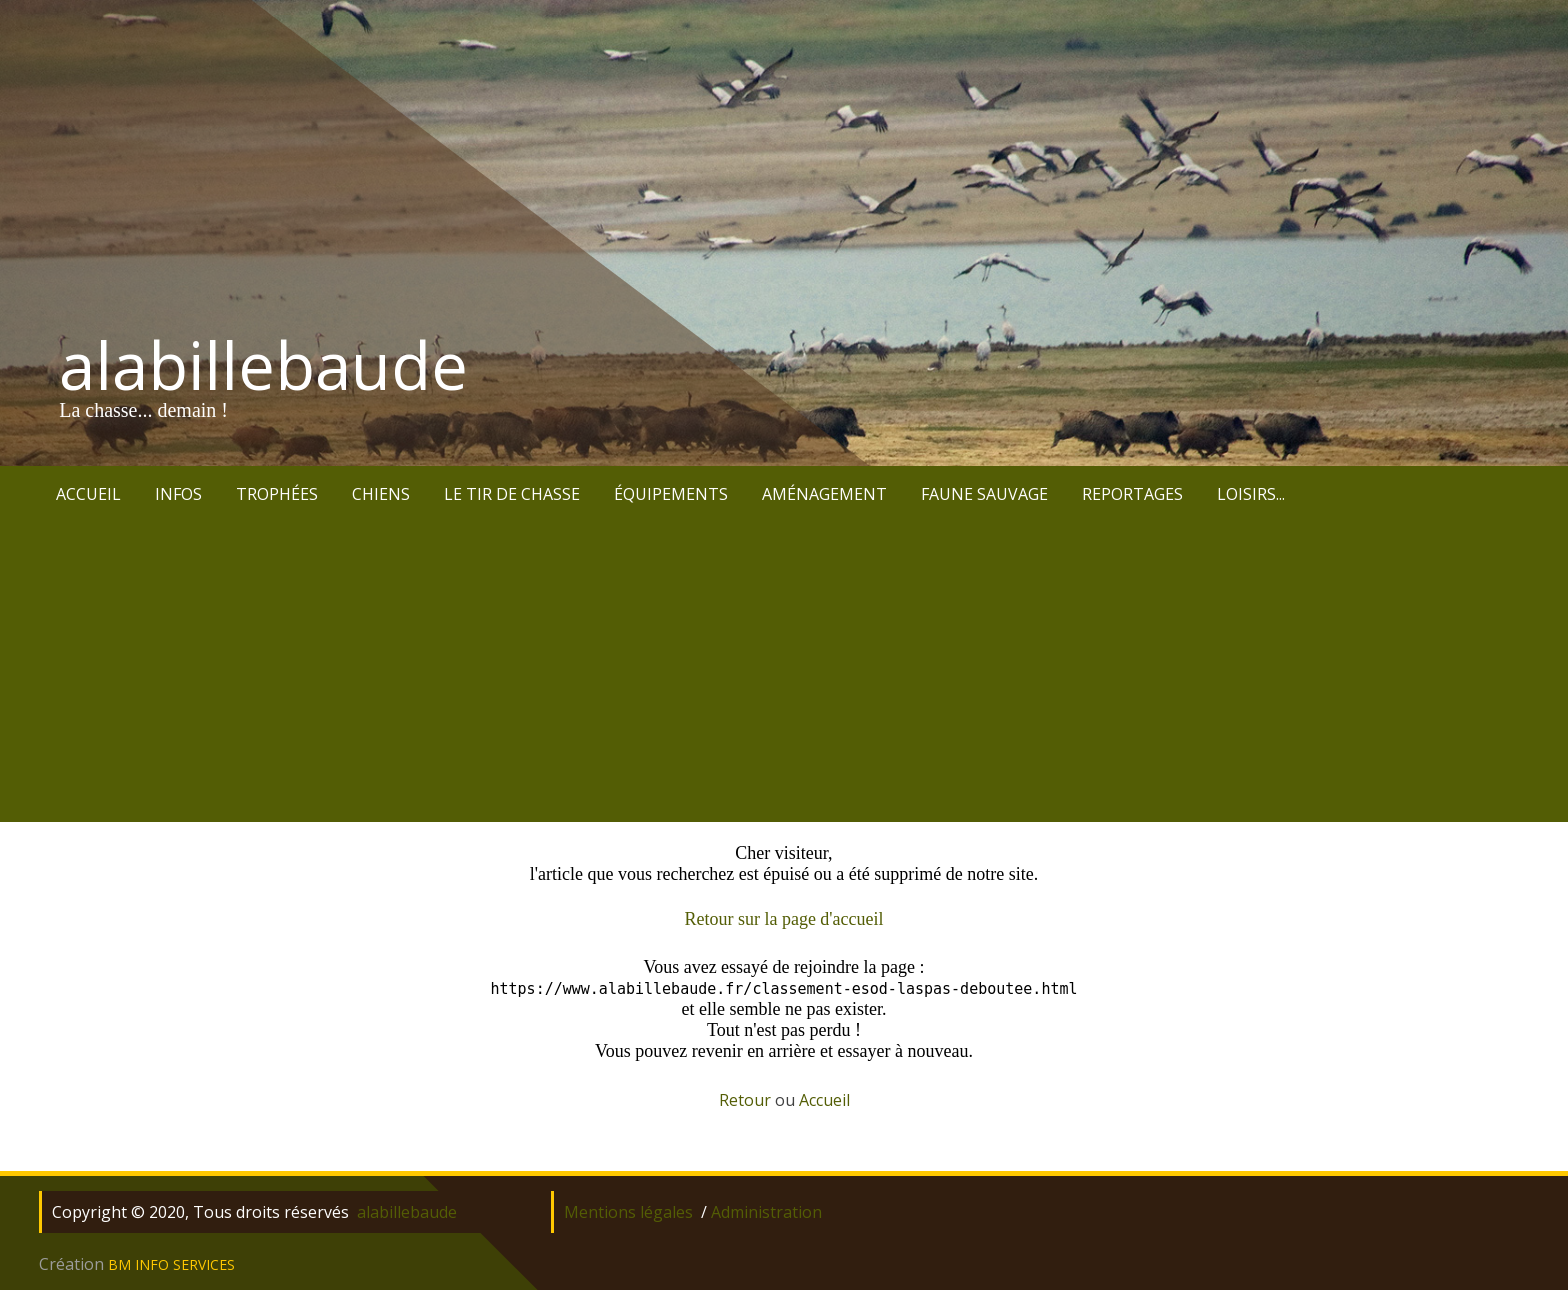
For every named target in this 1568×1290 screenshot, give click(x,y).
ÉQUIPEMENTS (671, 494)
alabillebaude (263, 365)
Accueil (824, 1100)
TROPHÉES (277, 494)
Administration (766, 1212)
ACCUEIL (88, 494)
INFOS (178, 494)
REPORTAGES (1132, 494)
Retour (745, 1100)
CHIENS (381, 494)
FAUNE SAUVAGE (984, 494)
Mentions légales (628, 1212)
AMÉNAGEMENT (824, 494)
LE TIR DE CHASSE (512, 494)
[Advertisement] (784, 672)
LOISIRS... (1251, 494)
